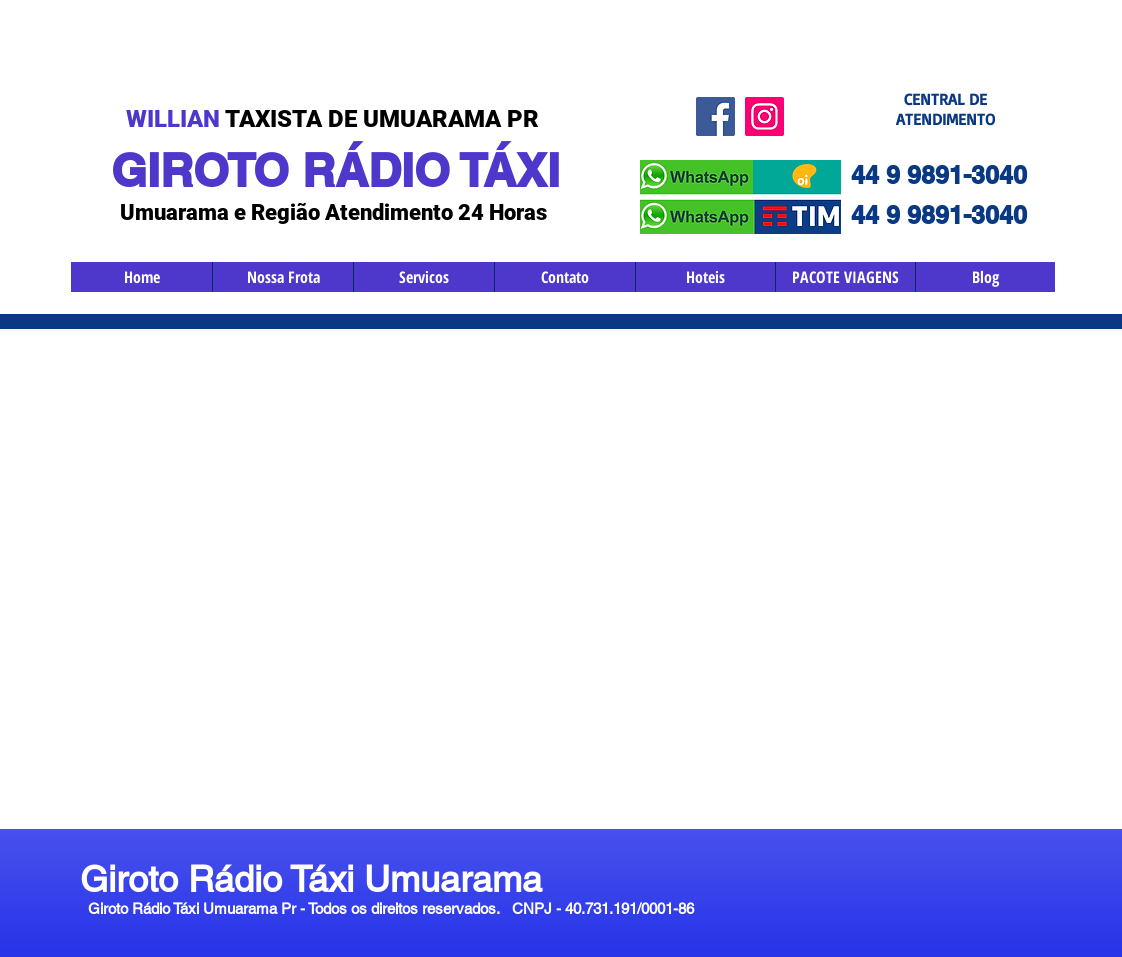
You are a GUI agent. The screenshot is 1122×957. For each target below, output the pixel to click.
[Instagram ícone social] (764, 116)
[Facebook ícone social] (715, 116)
